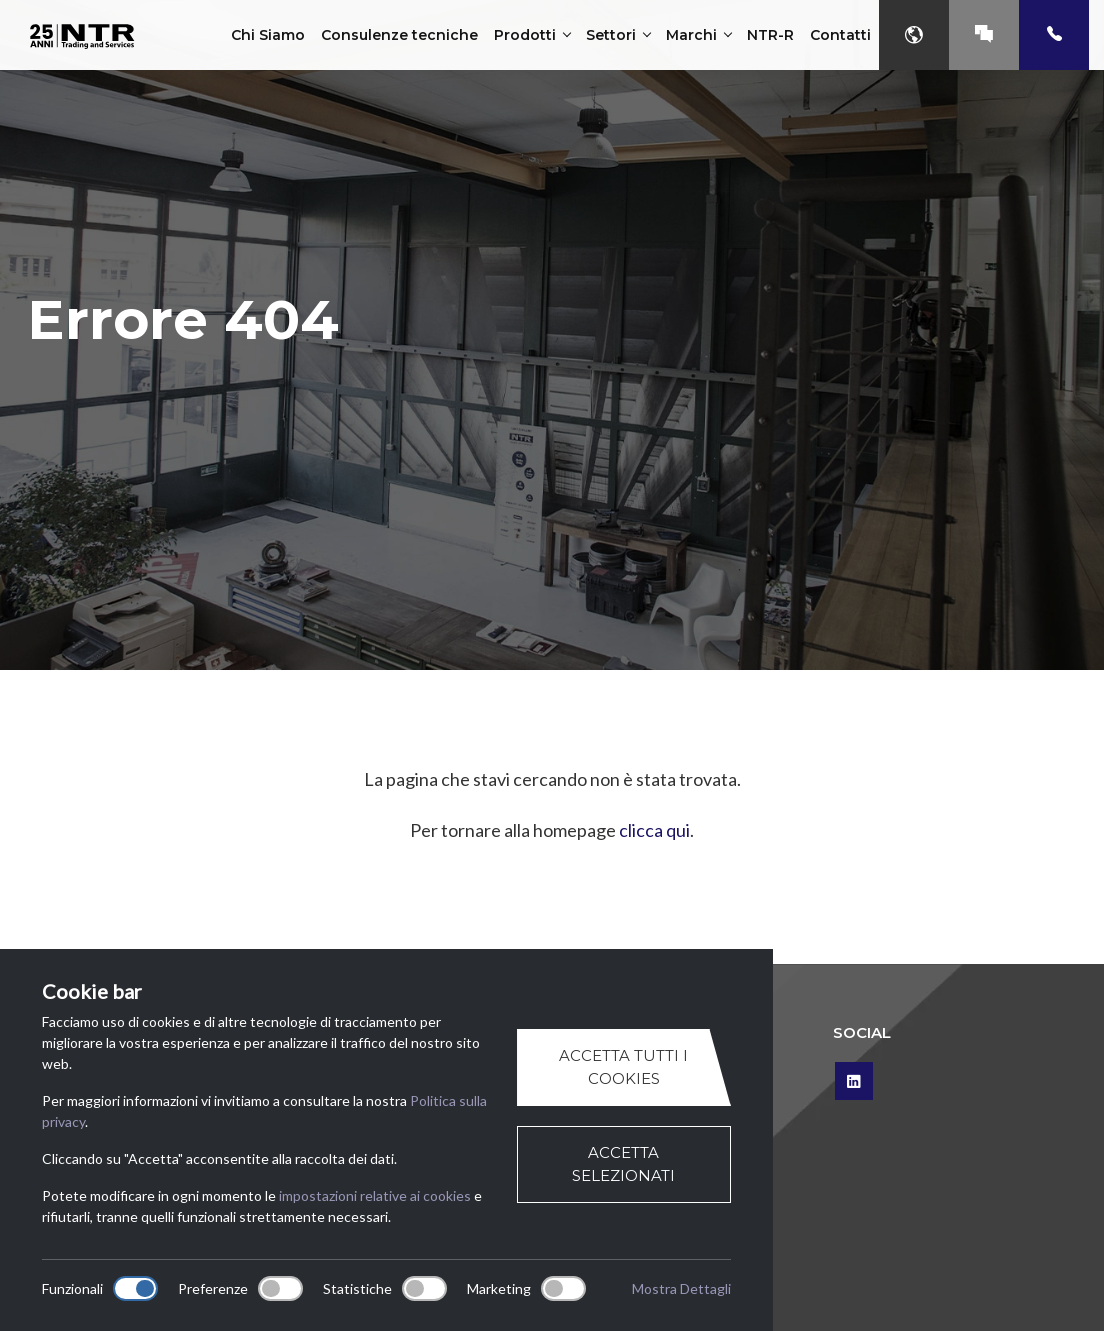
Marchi (698, 35)
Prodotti (532, 35)
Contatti (840, 35)
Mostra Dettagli (681, 1288)
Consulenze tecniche (399, 35)
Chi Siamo (268, 35)
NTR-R (770, 35)
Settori (618, 35)
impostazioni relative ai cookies (375, 1195)
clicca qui (654, 830)
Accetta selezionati (623, 1164)
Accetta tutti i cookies (623, 1067)
